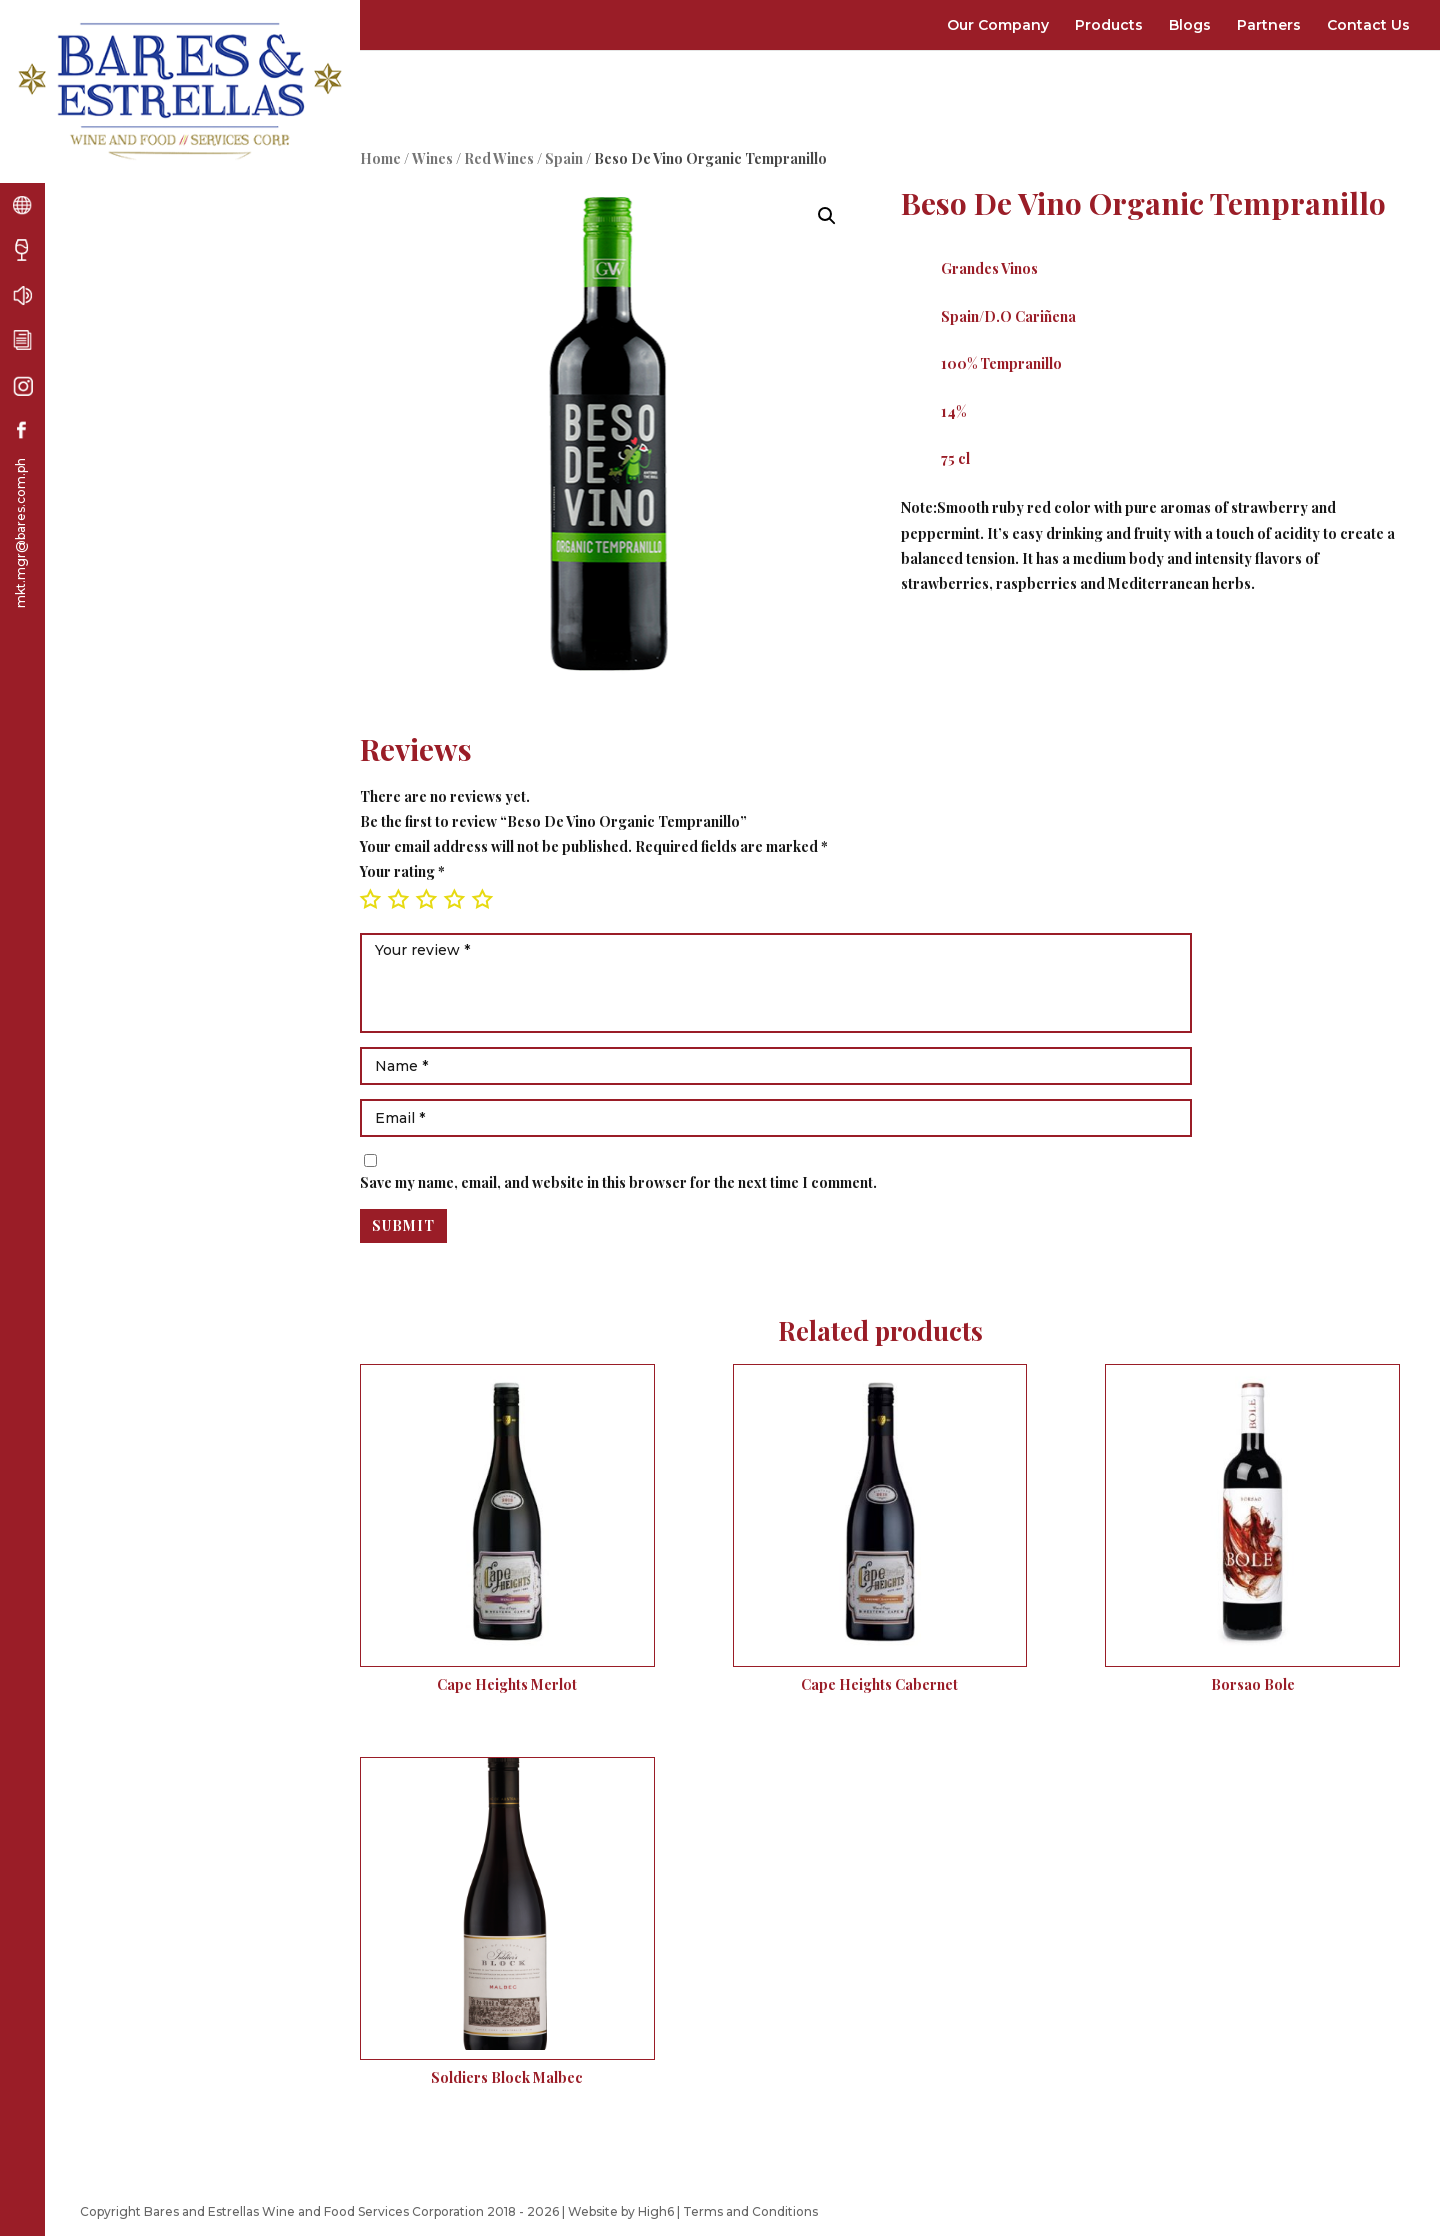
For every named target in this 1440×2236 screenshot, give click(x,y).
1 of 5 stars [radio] (370, 899)
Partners (1269, 25)
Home (380, 158)
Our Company (998, 25)
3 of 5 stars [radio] (426, 899)
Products (1109, 25)
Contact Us (1368, 25)
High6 (656, 2211)
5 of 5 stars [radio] (482, 899)
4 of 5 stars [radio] (454, 899)
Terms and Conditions (750, 2211)
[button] (827, 216)
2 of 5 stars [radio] (398, 899)
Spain (564, 158)
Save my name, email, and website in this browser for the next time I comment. (618, 1182)
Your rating (402, 871)
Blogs (1190, 25)
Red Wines (499, 158)
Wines (432, 158)
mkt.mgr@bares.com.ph (20, 533)
